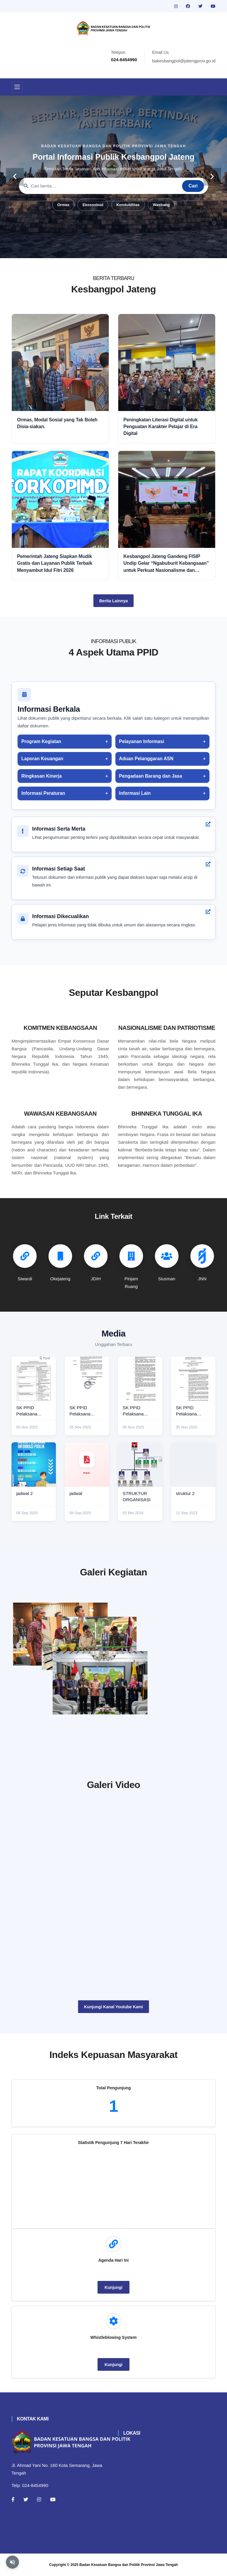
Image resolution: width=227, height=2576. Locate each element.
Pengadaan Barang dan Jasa (150, 776)
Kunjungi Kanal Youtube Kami (113, 2006)
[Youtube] (52, 2499)
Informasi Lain (135, 793)
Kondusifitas (128, 205)
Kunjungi (114, 2287)
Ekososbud (92, 205)
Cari (193, 185)
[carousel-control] (14, 177)
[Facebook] (13, 2499)
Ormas (63, 205)
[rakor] (60, 1634)
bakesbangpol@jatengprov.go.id (183, 60)
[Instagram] (39, 2499)
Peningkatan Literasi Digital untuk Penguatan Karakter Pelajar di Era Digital (161, 426)
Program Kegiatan (41, 741)
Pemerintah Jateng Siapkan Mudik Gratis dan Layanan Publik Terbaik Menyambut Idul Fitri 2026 (55, 563)
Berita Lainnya (113, 600)
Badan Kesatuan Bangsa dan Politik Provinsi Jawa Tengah (129, 2565)
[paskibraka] (166, 1629)
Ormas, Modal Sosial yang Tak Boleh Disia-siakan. (57, 423)
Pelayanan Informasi (141, 741)
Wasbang (161, 205)
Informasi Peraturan (43, 793)
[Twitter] (26, 2499)
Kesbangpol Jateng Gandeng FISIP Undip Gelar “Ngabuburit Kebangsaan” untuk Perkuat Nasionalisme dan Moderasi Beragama (166, 564)
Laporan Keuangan (42, 758)
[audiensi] (166, 1699)
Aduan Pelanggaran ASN (146, 758)
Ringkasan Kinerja (41, 776)
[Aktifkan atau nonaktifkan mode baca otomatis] (12, 2562)
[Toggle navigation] (17, 87)
